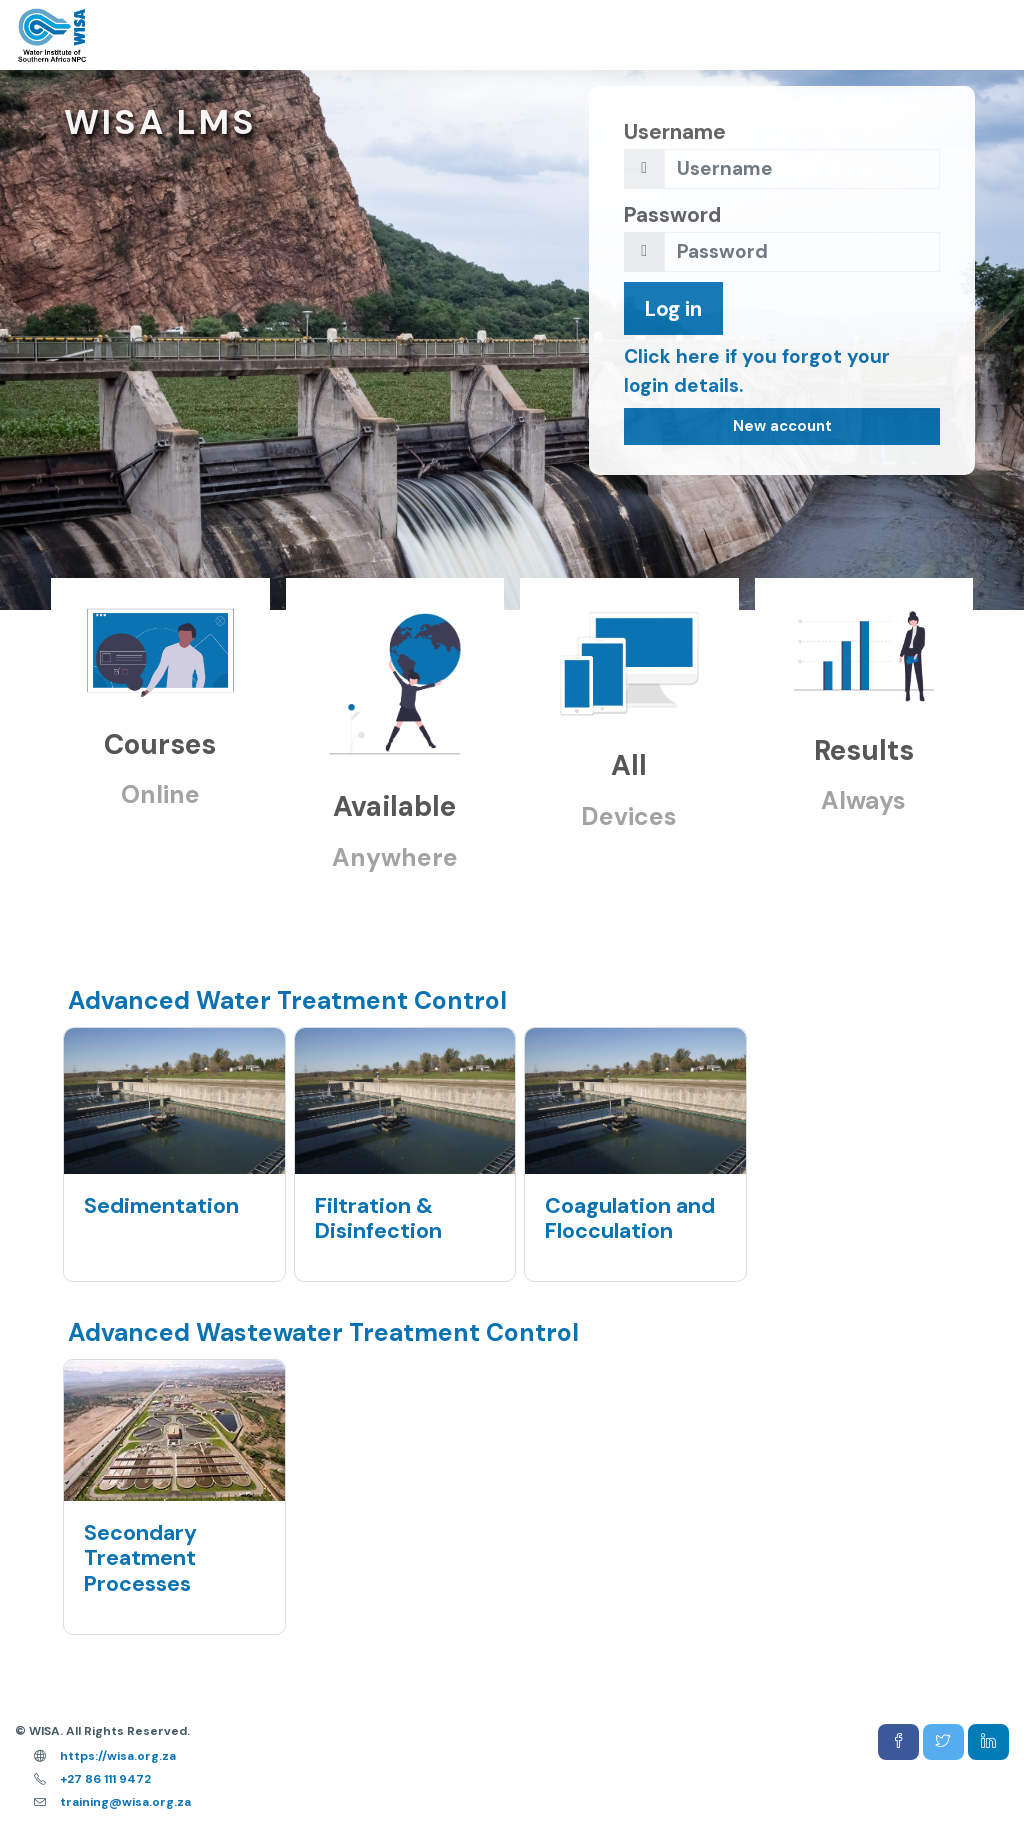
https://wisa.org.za (118, 1756)
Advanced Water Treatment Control (287, 1001)
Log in (673, 308)
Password (672, 214)
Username (675, 131)
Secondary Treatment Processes (140, 1558)
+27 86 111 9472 (105, 1779)
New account (782, 426)
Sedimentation (161, 1206)
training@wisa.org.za (125, 1802)
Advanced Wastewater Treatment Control (323, 1333)
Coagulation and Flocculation (630, 1219)
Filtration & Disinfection (378, 1219)
